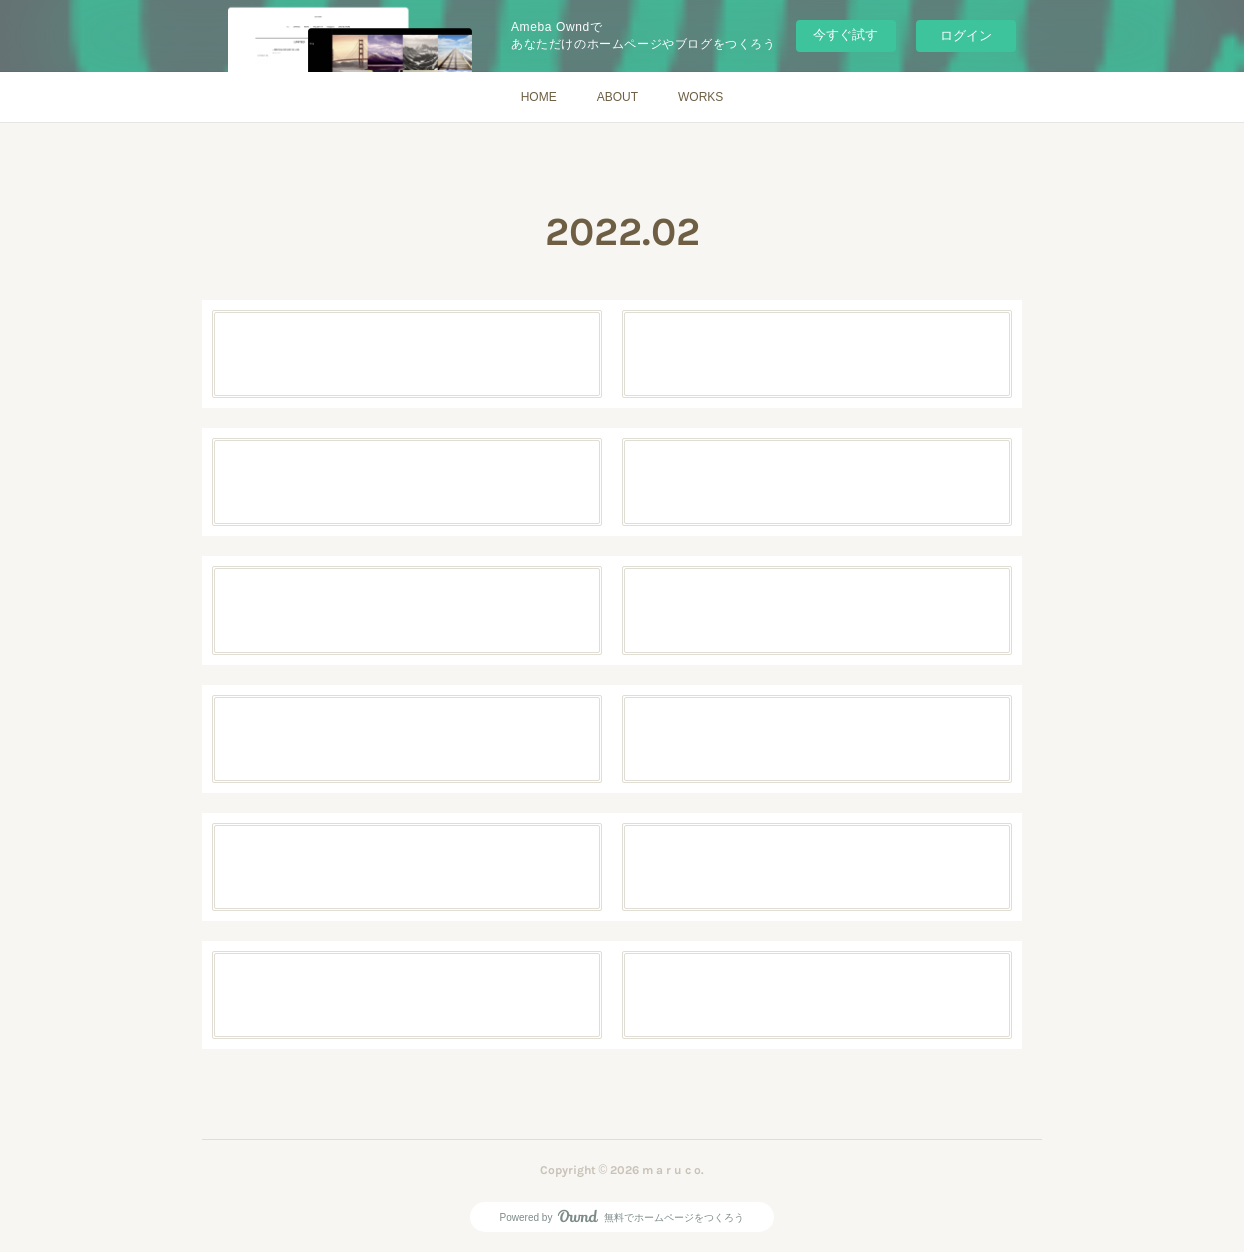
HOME (539, 97)
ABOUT (617, 97)
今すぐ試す (845, 34)
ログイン (966, 35)
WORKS (700, 97)
